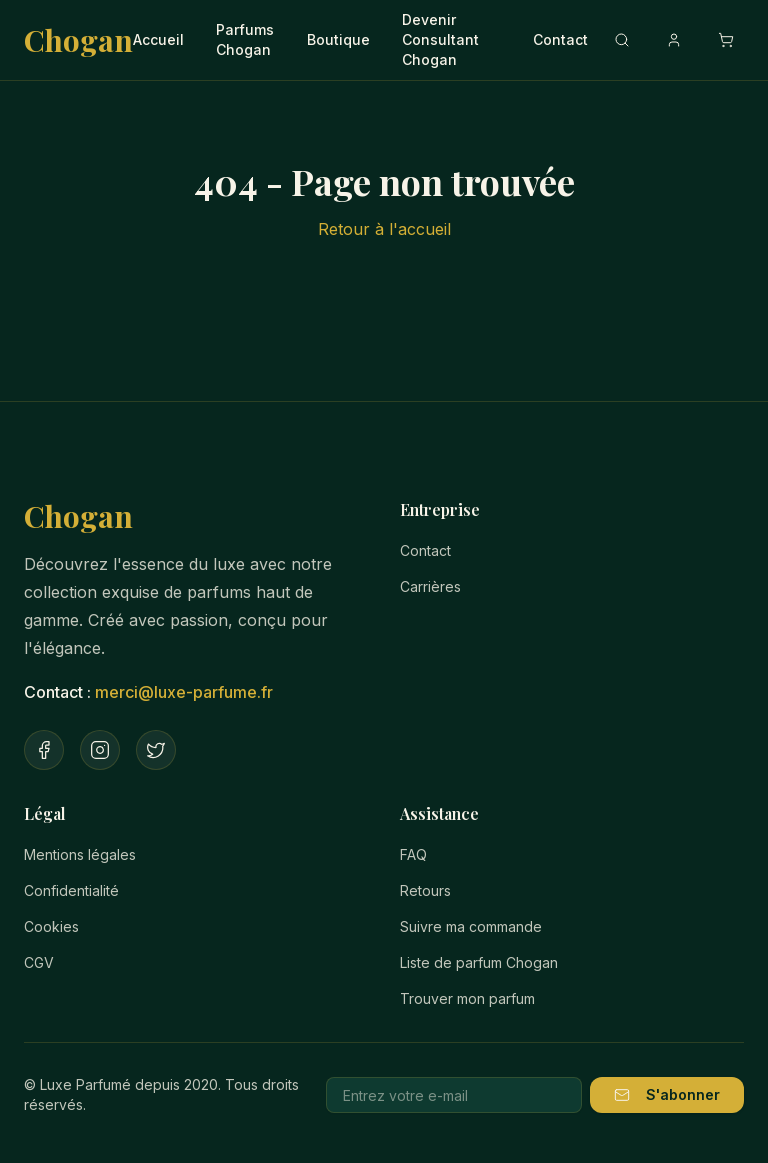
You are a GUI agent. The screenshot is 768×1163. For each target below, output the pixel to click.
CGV (39, 962)
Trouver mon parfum (467, 998)
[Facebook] (44, 750)
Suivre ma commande (471, 926)
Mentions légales (80, 854)
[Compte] (674, 40)
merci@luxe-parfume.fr (184, 692)
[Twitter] (156, 750)
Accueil (158, 39)
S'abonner (667, 1094)
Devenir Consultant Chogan (440, 39)
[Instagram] (100, 750)
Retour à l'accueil (384, 229)
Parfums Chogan (245, 39)
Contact (560, 39)
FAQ (413, 854)
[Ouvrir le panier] (726, 40)
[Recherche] (622, 40)
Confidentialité (71, 890)
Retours (425, 890)
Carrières (430, 586)
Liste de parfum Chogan (479, 962)
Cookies (51, 926)
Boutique (338, 39)
